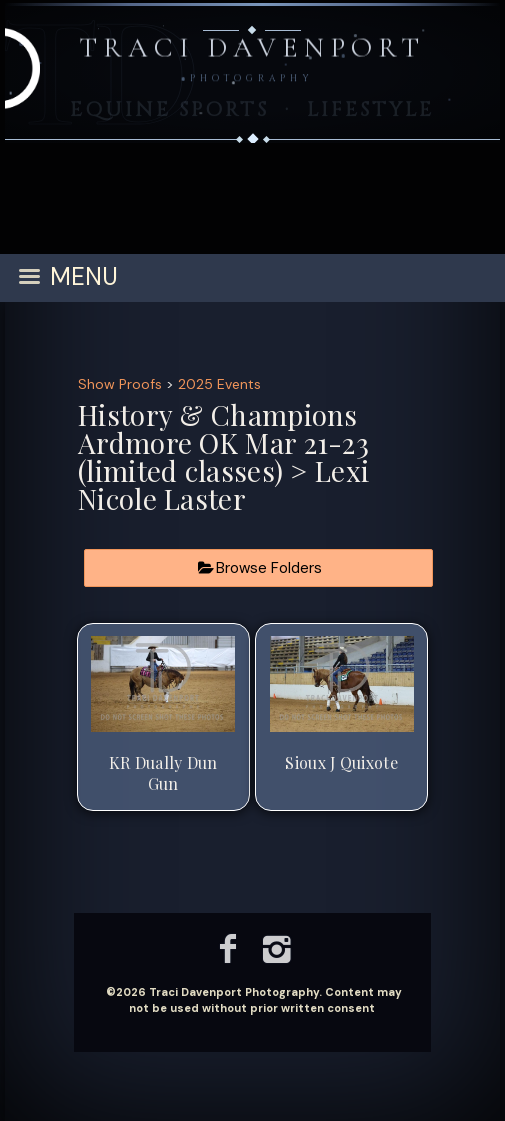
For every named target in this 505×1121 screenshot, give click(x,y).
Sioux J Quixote (341, 762)
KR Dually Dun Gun (163, 773)
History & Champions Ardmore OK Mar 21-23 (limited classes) (223, 442)
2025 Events (219, 384)
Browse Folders (269, 568)
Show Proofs (120, 384)
